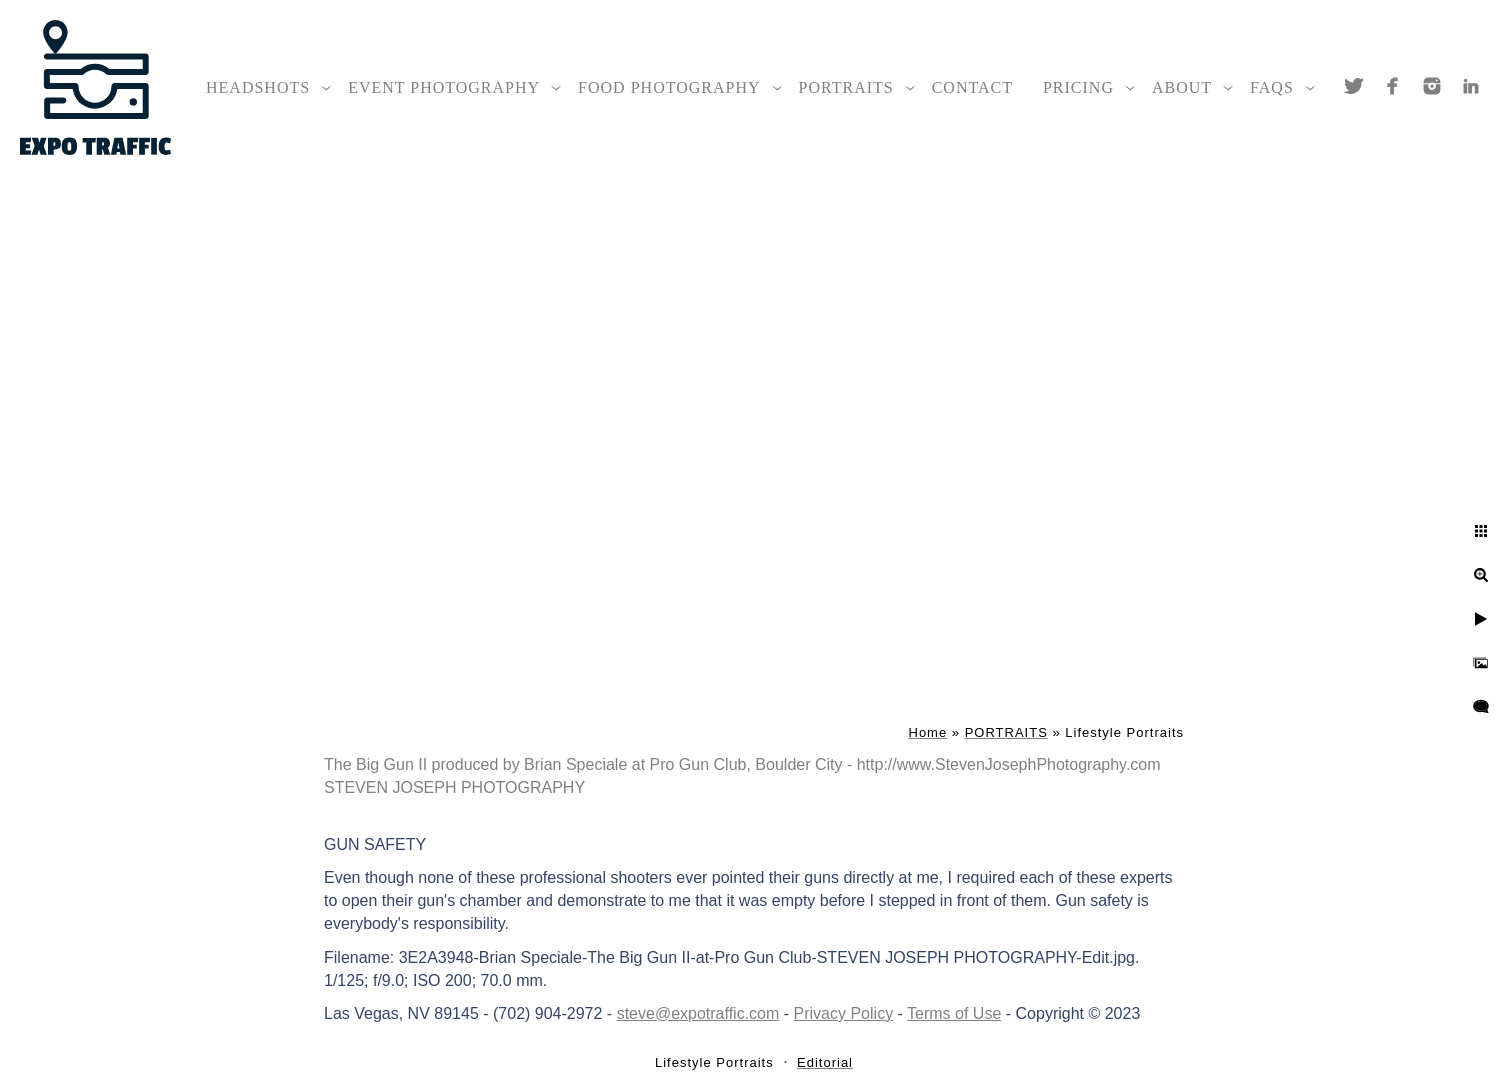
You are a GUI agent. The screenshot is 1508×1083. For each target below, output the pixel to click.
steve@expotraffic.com (698, 1013)
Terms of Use (954, 1013)
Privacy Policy (844, 1013)
